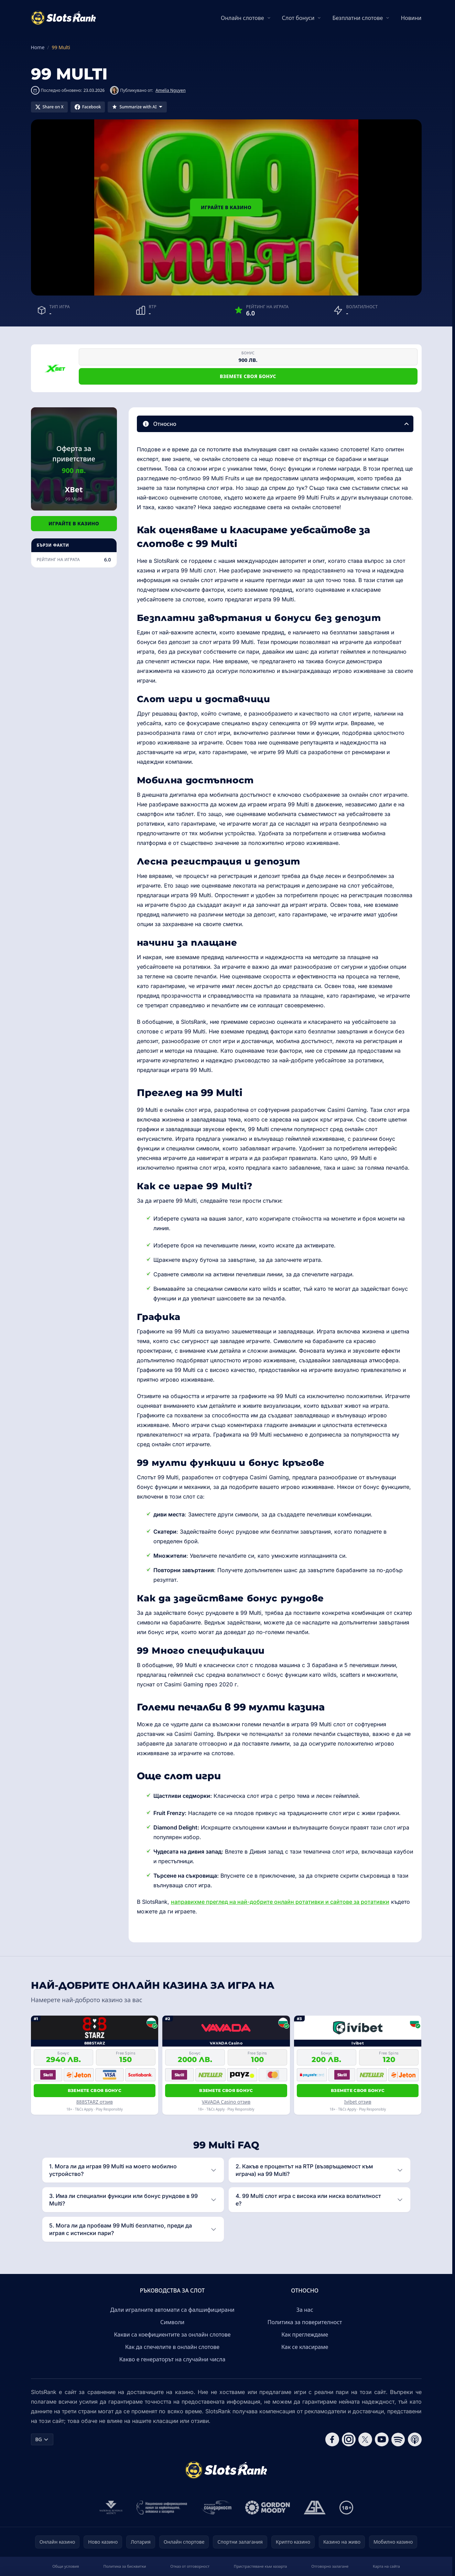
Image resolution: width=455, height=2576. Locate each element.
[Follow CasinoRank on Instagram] (349, 2439)
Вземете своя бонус (248, 376)
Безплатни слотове (357, 18)
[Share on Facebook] (88, 106)
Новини (411, 18)
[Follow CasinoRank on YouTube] (382, 2439)
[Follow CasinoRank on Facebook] (332, 2439)
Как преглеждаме (304, 2334)
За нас (304, 2310)
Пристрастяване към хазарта (260, 2566)
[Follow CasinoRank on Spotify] (398, 2439)
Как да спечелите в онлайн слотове (172, 2347)
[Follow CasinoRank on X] (365, 2439)
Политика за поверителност (305, 2322)
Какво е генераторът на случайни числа (172, 2359)
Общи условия (65, 2566)
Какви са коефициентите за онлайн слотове (172, 2334)
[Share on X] (49, 106)
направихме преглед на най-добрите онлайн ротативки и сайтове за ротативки (280, 1901)
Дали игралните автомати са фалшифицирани (172, 2310)
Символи (172, 2322)
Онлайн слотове (242, 18)
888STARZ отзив (94, 2102)
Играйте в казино (226, 207)
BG (42, 2439)
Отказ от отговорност (189, 2566)
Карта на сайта (386, 2566)
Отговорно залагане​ (329, 2566)
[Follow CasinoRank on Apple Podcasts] (415, 2439)
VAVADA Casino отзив (226, 2102)
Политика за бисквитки (124, 2566)
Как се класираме (304, 2347)
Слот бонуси (298, 18)
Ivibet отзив (357, 2102)
